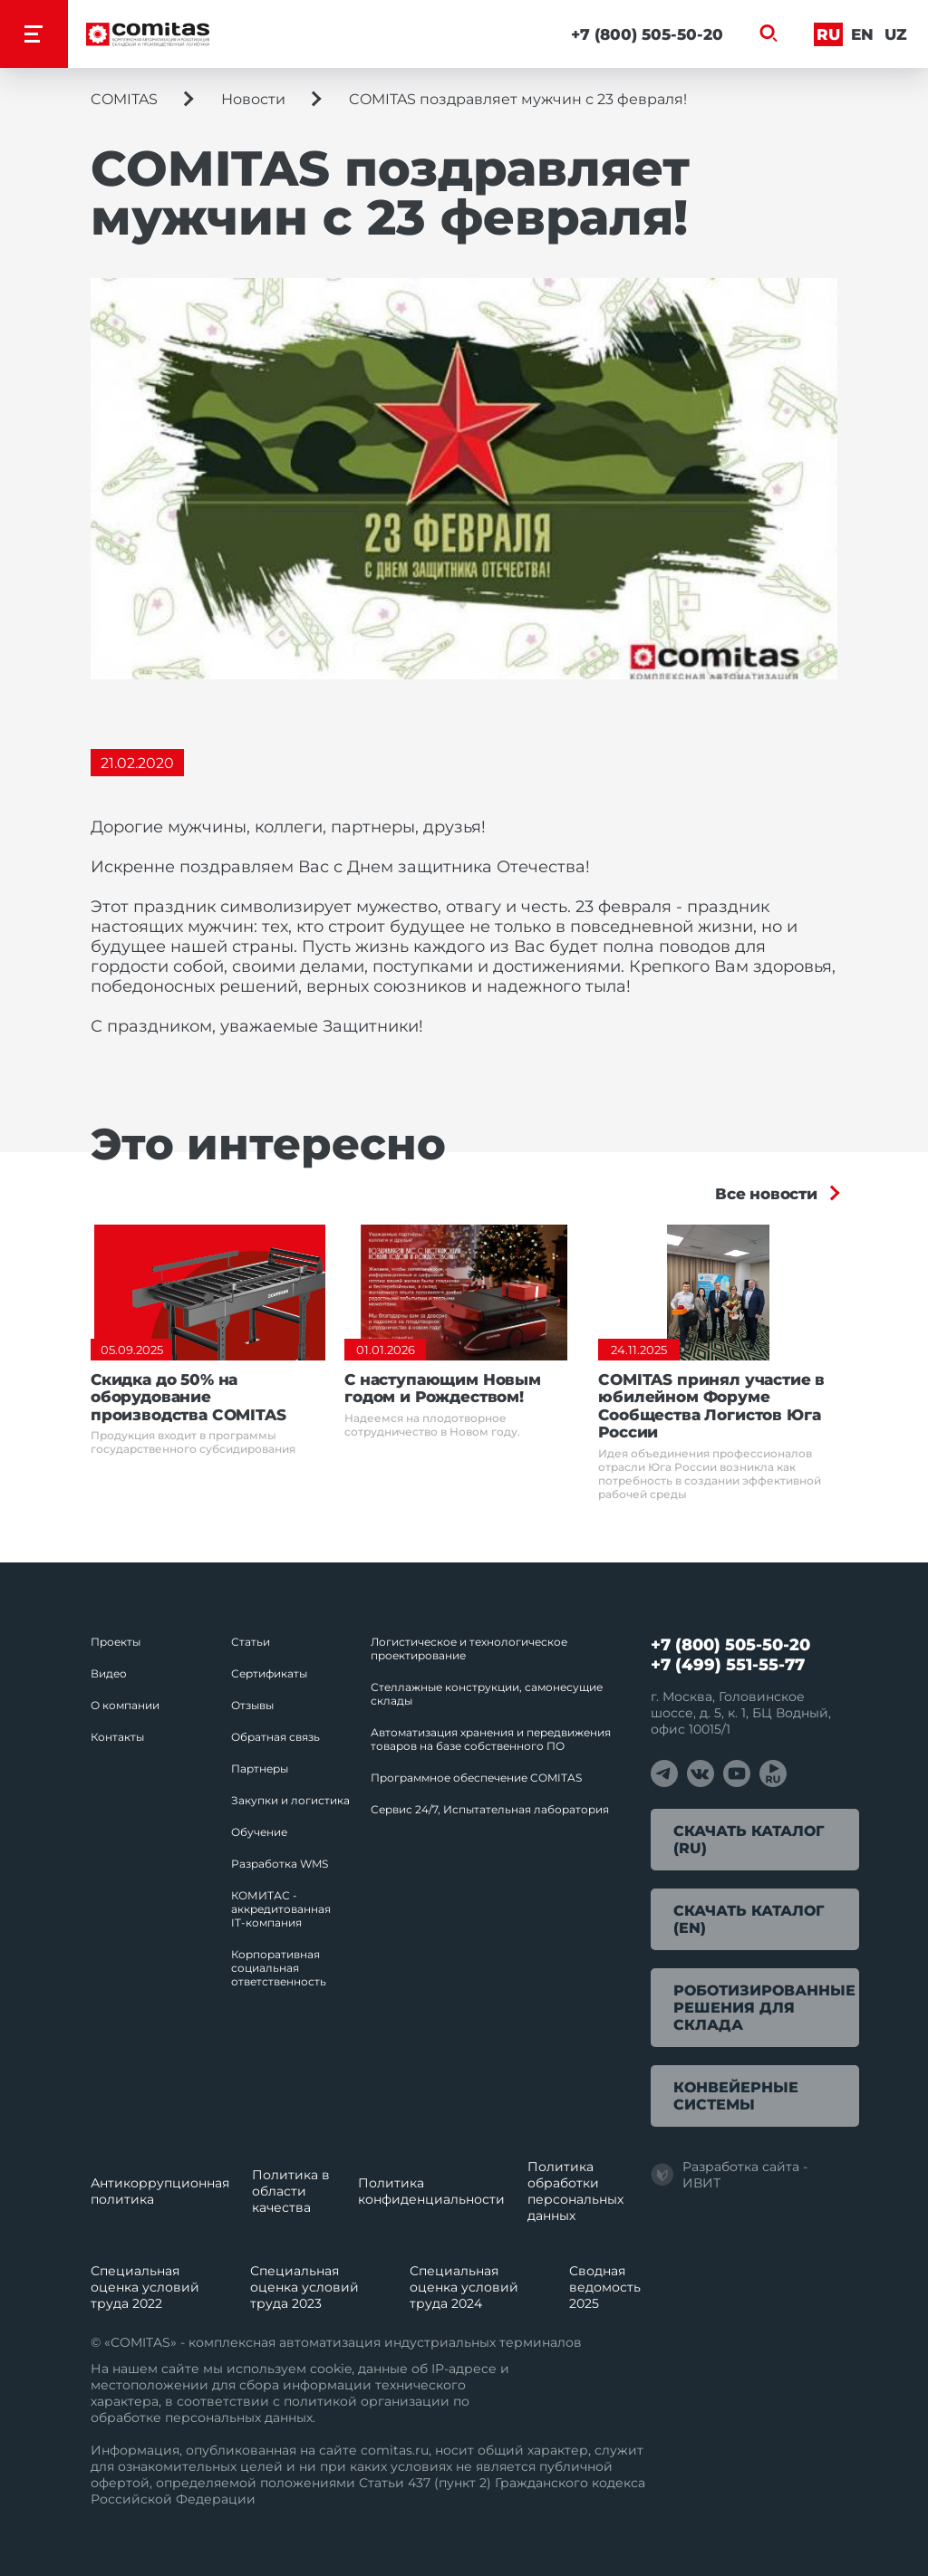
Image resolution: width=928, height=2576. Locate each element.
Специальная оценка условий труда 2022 (145, 2287)
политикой (320, 2401)
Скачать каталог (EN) (749, 1919)
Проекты (115, 1641)
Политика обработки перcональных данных (575, 2191)
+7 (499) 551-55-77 (728, 1665)
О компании (125, 1705)
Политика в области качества (291, 2191)
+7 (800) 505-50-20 (647, 34)
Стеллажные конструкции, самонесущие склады (487, 1693)
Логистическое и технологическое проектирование (469, 1648)
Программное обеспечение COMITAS (476, 1777)
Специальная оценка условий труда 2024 (464, 2287)
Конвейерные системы (735, 2096)
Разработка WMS (279, 1863)
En (862, 34)
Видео (109, 1673)
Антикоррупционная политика (160, 2191)
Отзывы (252, 1705)
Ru (828, 34)
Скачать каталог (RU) (749, 1839)
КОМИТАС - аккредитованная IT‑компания (281, 1909)
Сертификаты (269, 1673)
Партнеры (259, 1768)
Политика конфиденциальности (431, 2191)
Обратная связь (275, 1737)
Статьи (250, 1641)
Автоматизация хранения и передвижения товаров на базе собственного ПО (491, 1739)
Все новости (766, 1194)
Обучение (259, 1832)
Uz (895, 34)
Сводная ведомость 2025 (605, 2287)
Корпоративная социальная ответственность (278, 1967)
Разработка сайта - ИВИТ (729, 2174)
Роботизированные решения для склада (764, 2007)
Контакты (117, 1737)
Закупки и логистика (290, 1800)
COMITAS (124, 99)
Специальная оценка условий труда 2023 (304, 2287)
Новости (253, 99)
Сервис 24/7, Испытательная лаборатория (490, 1809)
